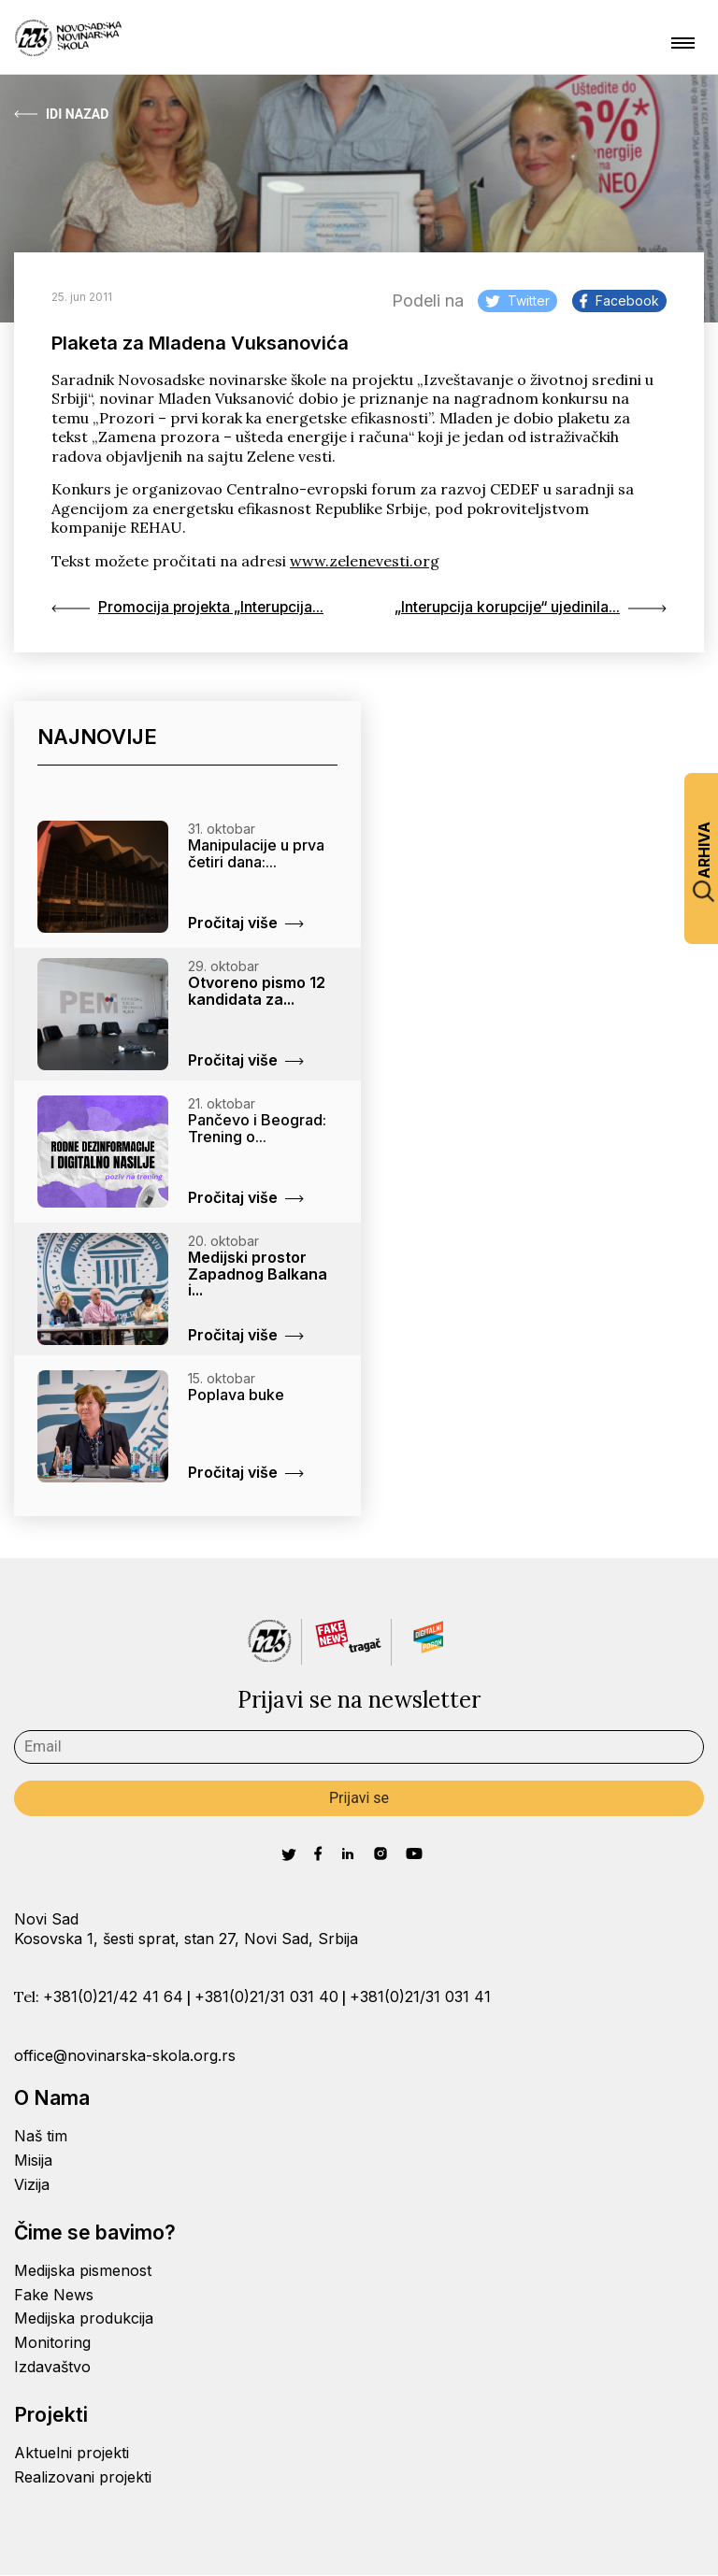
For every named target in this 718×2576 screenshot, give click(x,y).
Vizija (32, 2184)
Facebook (619, 300)
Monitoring (52, 2342)
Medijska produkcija (83, 2319)
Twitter (517, 300)
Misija (33, 2160)
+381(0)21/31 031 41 (420, 1996)
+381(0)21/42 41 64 (113, 1996)
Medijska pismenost (82, 2270)
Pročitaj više (246, 922)
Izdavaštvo (52, 2366)
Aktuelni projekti (71, 2452)
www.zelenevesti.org (364, 560)
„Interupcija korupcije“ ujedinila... (528, 607)
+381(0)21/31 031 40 (266, 1996)
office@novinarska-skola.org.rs (125, 2055)
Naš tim (40, 2136)
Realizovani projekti (82, 2477)
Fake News (53, 2294)
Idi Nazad (61, 114)
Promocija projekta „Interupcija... (189, 607)
